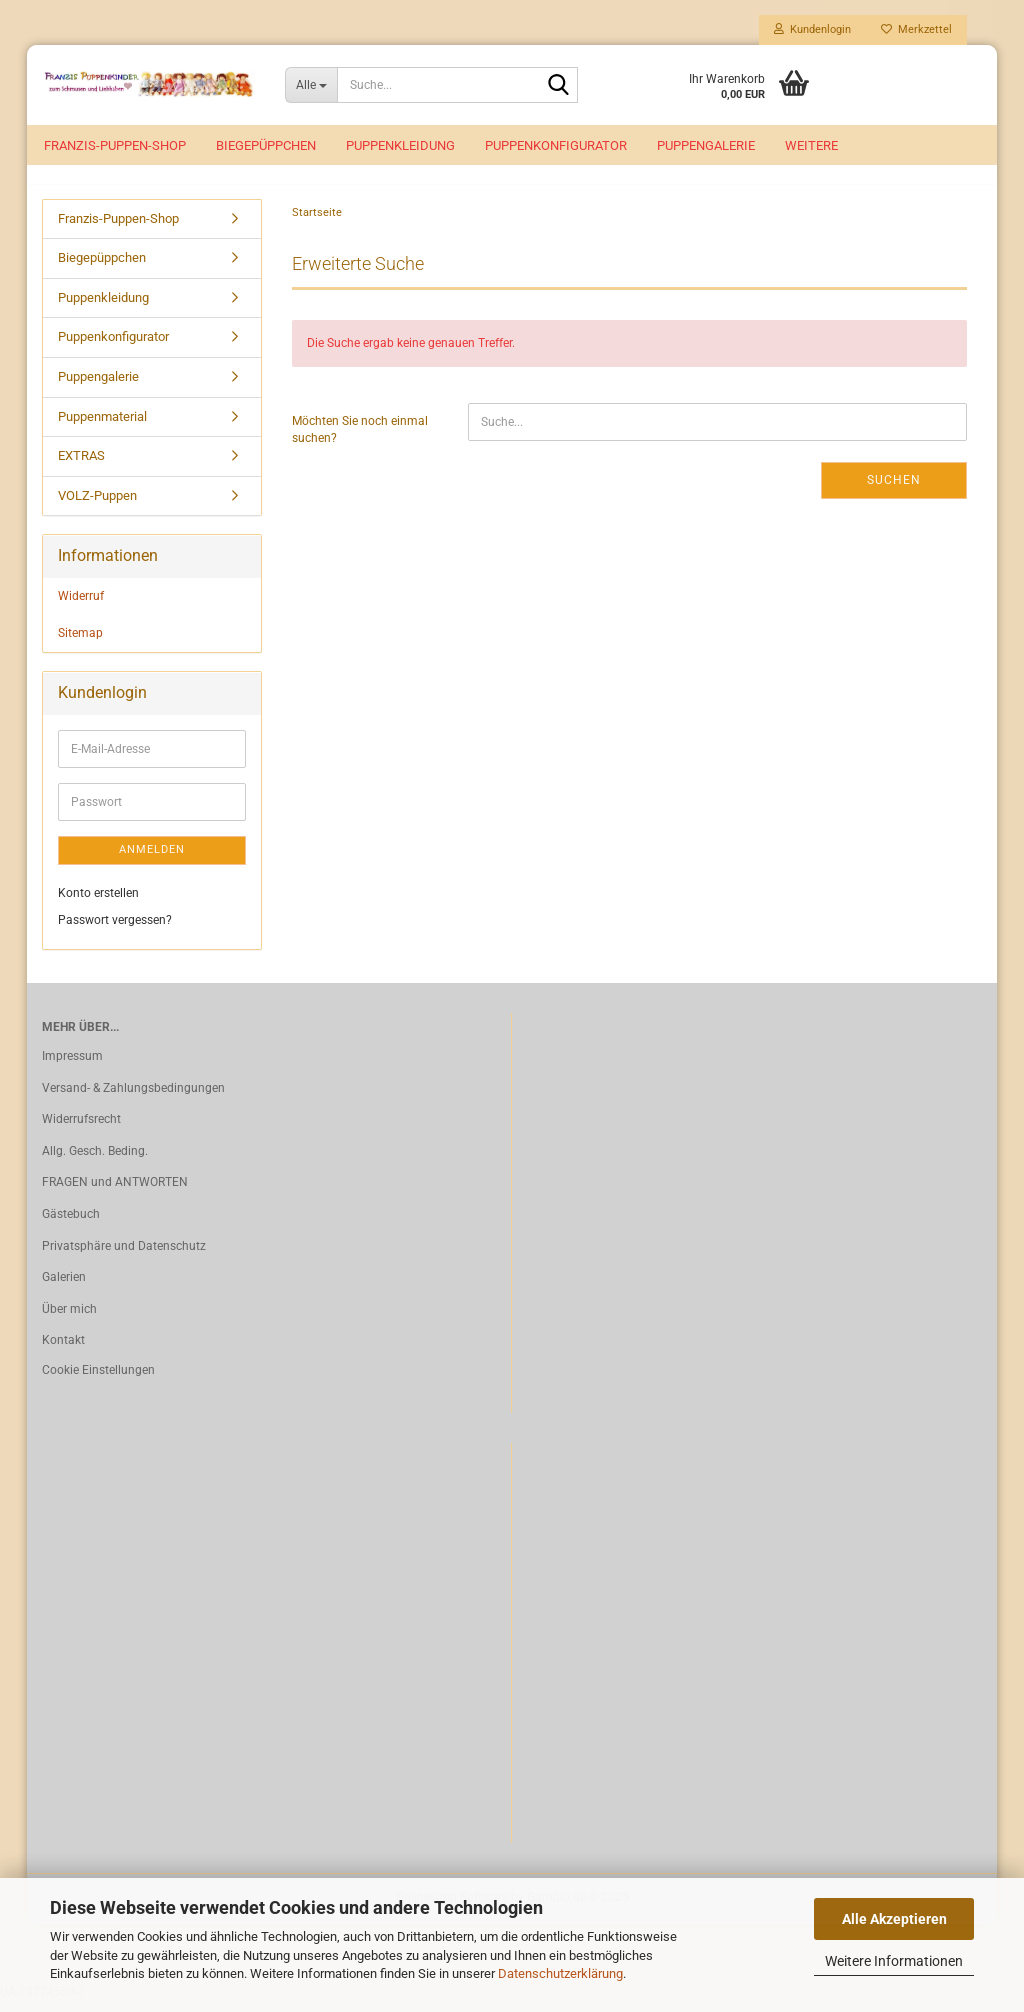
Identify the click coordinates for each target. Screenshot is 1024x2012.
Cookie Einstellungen (98, 1381)
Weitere (811, 145)
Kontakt (63, 1352)
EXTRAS (81, 466)
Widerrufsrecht (81, 1130)
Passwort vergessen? (115, 931)
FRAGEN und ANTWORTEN (115, 1194)
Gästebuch (71, 1225)
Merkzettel (916, 29)
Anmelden (152, 860)
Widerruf (81, 607)
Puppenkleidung (400, 145)
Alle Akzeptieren (894, 1919)
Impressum (72, 1067)
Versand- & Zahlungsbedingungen (133, 1099)
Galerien (64, 1288)
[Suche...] (311, 85)
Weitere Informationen (894, 1961)
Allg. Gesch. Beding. (95, 1162)
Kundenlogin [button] (812, 29)
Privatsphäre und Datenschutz (124, 1257)
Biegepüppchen (266, 145)
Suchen (894, 491)
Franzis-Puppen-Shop (115, 145)
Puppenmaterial (102, 427)
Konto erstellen (98, 904)
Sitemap (80, 644)
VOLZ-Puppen (97, 506)
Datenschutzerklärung (560, 1973)
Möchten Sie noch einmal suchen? (360, 440)
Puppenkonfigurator (556, 145)
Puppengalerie (706, 145)
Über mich (69, 1320)
